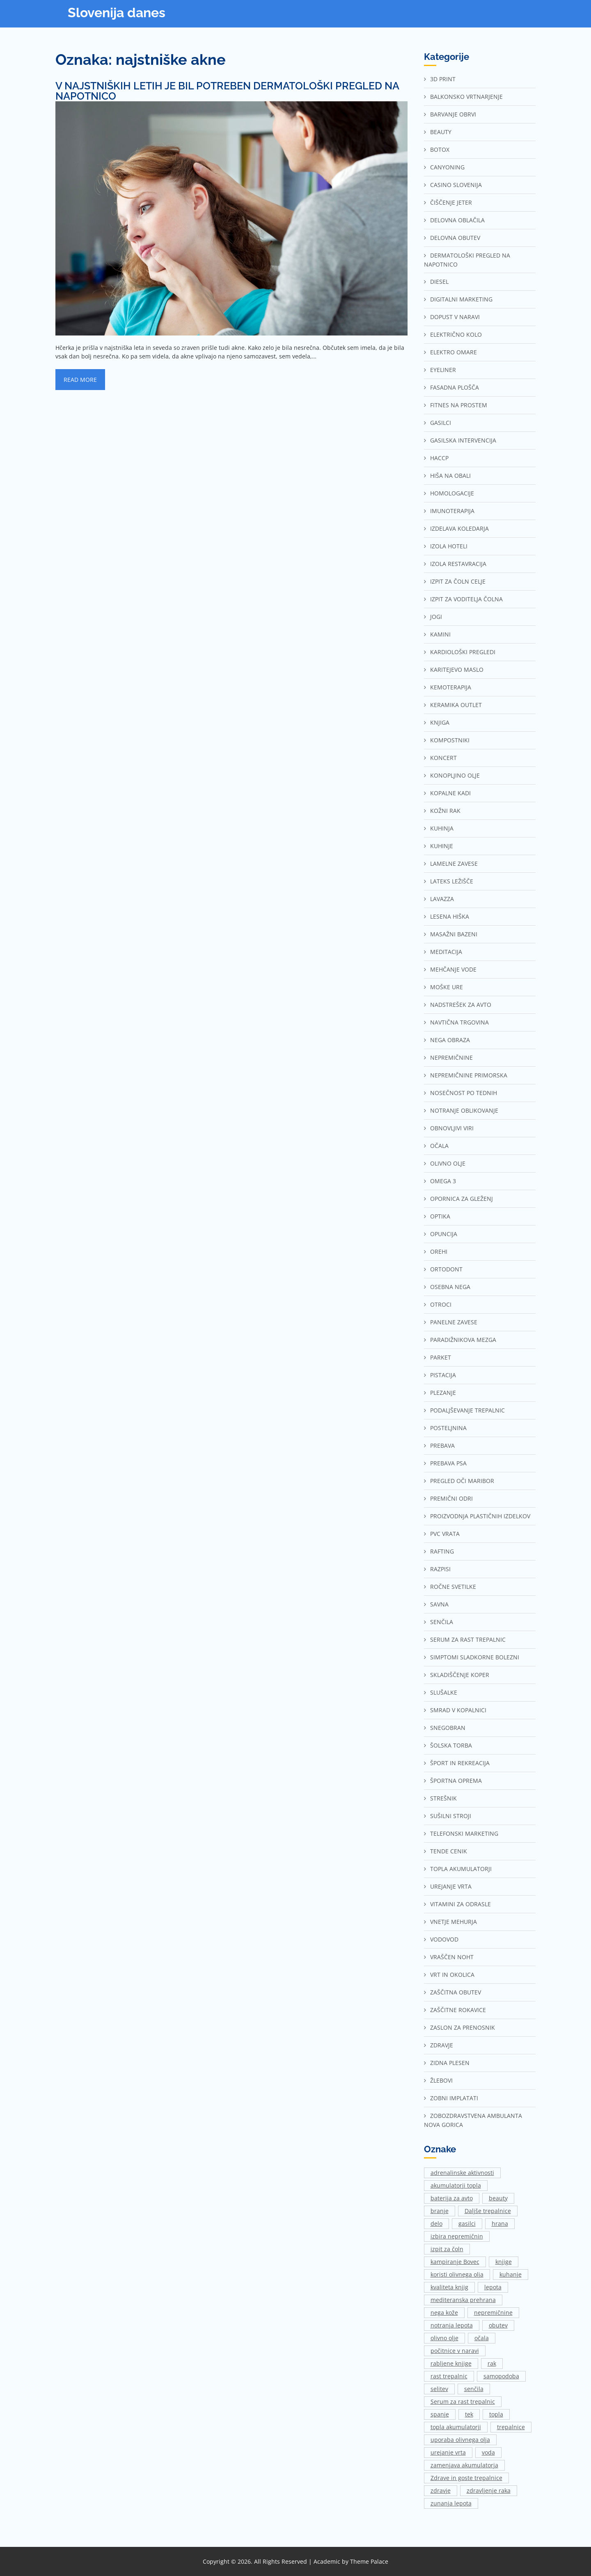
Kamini (440, 634)
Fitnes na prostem (458, 405)
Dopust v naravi (455, 317)
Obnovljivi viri (452, 1128)
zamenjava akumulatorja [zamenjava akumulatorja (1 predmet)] (464, 2465)
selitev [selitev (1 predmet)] (439, 2389)
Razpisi (440, 1569)
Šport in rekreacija (460, 1763)
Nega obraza (450, 1040)
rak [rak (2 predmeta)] (492, 2363)
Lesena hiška (449, 916)
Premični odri (451, 1498)
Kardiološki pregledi (462, 652)
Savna (439, 1604)
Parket (440, 1357)
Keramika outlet (456, 705)
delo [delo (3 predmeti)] (436, 2223)
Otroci (440, 1304)
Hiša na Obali (450, 475)
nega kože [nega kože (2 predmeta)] (444, 2312)
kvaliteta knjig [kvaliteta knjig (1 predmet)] (449, 2287)
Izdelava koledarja (459, 528)
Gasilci (440, 423)
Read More (80, 379)
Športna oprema (456, 1780)
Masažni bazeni (453, 934)
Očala (439, 1146)
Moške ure (446, 987)
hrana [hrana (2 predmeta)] (500, 2223)
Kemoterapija (450, 687)
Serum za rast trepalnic (468, 1639)
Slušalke (443, 1692)
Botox (439, 149)
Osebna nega (450, 1287)
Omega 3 (443, 1181)
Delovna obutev (455, 238)
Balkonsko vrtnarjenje (466, 96)
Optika (440, 1216)
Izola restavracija (458, 564)
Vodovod (444, 1939)
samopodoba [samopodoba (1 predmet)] (501, 2376)
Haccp (439, 458)
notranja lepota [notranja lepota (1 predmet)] (452, 2325)
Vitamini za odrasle (460, 1904)
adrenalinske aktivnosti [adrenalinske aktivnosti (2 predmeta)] (462, 2173)
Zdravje (441, 2045)
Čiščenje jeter (451, 202)
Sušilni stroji (450, 1816)
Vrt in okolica (452, 1974)
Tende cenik (448, 1851)
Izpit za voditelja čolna (466, 599)
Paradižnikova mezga (463, 1340)
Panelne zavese (453, 1322)
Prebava (442, 1445)
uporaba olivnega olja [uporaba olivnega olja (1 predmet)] (460, 2440)
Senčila (441, 1622)
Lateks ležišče (451, 881)
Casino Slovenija (456, 185)
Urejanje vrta (451, 1886)
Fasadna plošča (454, 387)
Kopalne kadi (450, 793)
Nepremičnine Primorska (468, 1075)
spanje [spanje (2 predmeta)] (440, 2414)
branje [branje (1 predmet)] (440, 2211)
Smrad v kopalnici (458, 1710)
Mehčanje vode (453, 969)
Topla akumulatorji (461, 1869)
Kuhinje (441, 846)
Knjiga (439, 722)
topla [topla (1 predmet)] (496, 2414)
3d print (443, 79)
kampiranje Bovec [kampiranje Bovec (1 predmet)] (455, 2262)
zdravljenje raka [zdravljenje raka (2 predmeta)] (489, 2490)
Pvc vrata (445, 1534)
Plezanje (443, 1392)
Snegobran (447, 1728)
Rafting (442, 1551)
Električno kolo (456, 334)
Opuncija (443, 1234)
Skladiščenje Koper (459, 1675)
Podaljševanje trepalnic (467, 1410)
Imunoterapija (452, 511)
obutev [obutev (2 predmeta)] (498, 2325)
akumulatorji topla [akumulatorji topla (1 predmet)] (456, 2185)
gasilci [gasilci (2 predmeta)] (467, 2223)
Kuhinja (442, 828)
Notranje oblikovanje (464, 1110)
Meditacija (446, 952)
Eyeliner (443, 370)
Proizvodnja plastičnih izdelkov (480, 1516)
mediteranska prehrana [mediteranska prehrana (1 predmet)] (463, 2300)
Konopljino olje (455, 775)
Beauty (440, 132)
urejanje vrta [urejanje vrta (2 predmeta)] (448, 2452)
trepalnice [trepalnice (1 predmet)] (511, 2427)
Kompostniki (450, 740)
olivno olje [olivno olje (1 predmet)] (444, 2338)
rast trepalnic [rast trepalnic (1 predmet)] (449, 2376)
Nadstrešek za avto (460, 1004)
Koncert (443, 758)
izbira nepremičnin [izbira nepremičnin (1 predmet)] (457, 2236)
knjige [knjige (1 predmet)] (503, 2262)
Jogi (436, 617)
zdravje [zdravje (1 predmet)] (441, 2490)
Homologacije (452, 493)
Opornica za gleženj (461, 1198)
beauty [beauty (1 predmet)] (498, 2198)
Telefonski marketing (464, 1833)
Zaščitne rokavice (458, 2010)
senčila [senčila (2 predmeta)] (473, 2389)
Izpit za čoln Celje (458, 581)
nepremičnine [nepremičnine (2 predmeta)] (493, 2312)
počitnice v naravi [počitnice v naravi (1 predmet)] (455, 2351)
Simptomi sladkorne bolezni (474, 1657)
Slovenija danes (116, 12)
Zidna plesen (450, 2063)
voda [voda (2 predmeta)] (488, 2452)
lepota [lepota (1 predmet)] (493, 2287)
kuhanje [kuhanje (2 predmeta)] (510, 2274)
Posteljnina (448, 1428)
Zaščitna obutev (455, 1992)
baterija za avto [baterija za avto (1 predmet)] (452, 2198)
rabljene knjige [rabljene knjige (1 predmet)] (451, 2363)
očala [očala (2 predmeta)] (481, 2338)
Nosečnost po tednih (463, 1093)
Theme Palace (369, 2561)
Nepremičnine (451, 1057)
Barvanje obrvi (453, 114)
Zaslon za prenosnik (462, 2027)
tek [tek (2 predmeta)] (469, 2414)
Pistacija (443, 1375)
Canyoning (447, 167)
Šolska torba (451, 1745)
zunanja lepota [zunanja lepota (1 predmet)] (451, 2503)
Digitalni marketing (461, 299)
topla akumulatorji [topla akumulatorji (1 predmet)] (456, 2427)
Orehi (438, 1251)
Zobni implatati (454, 2098)
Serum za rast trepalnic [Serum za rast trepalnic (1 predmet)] (463, 2401)
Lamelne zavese (454, 863)
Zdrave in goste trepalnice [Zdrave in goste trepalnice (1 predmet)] (466, 2478)
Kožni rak (445, 811)
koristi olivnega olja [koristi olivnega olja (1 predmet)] (457, 2274)
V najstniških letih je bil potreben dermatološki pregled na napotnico (227, 91)
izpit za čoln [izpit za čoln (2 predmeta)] (447, 2249)
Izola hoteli (448, 546)
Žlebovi (441, 2080)
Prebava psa (448, 1463)
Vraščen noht (452, 1957)
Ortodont (446, 1269)
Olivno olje (447, 1163)
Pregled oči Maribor (462, 1481)
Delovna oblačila (457, 220)
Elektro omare (453, 352)
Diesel (439, 281)
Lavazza (442, 899)
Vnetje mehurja (453, 1922)
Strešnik (443, 1798)
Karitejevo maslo (456, 669)
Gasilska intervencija (463, 440)
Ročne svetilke (453, 1586)
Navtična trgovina (459, 1022)
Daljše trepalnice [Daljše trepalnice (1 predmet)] (488, 2211)
